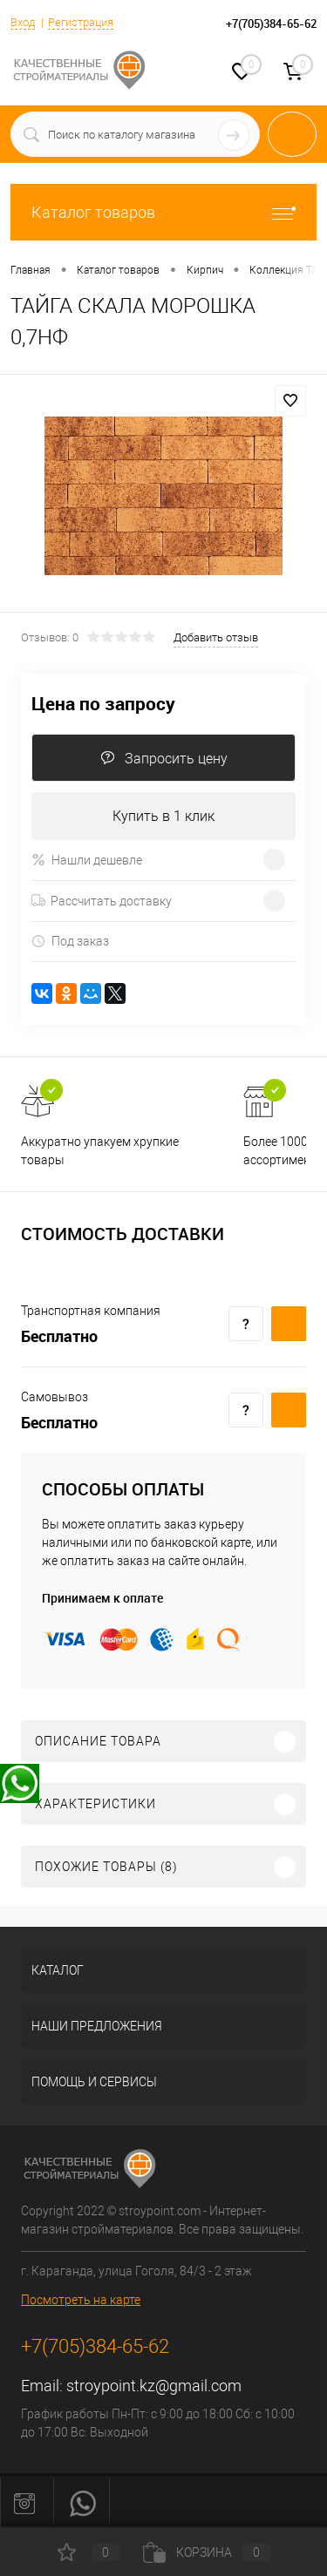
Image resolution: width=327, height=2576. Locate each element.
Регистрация (80, 22)
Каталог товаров (163, 212)
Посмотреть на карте (80, 2300)
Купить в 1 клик (163, 816)
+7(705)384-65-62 (95, 2346)
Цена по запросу (103, 704)
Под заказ (70, 941)
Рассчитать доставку (101, 901)
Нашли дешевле (86, 859)
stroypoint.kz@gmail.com (154, 2385)
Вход (22, 22)
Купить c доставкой (288, 1323)
